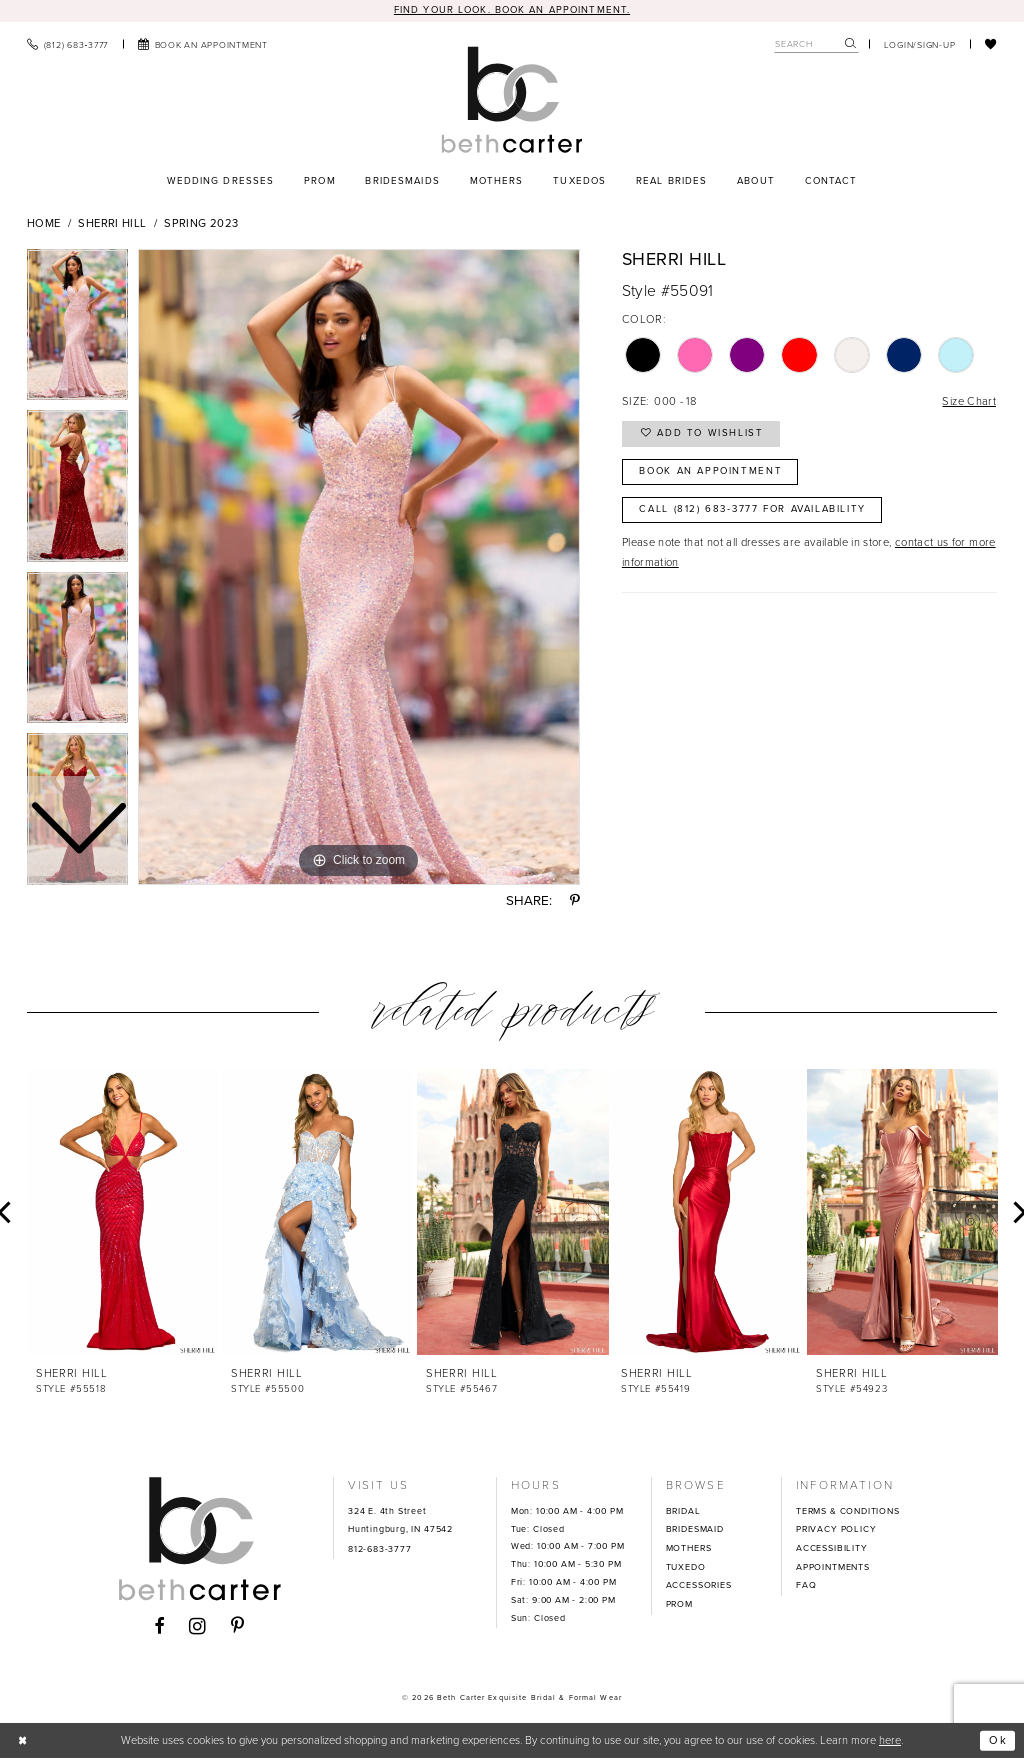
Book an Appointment (710, 471)
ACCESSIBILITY (832, 1548)
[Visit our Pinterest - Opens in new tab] (238, 1627)
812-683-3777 (380, 1549)
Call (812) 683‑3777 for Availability (752, 509)
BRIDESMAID (695, 1529)
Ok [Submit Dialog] (998, 1740)
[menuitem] (67, 44)
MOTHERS (689, 1548)
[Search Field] (816, 44)
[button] (920, 44)
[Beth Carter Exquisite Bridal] (511, 99)
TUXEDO (686, 1567)
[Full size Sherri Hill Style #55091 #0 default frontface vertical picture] (359, 567)
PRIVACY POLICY (836, 1529)
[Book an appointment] (203, 44)
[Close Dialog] (23, 1740)
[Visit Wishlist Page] (991, 44)
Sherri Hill (112, 223)
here (890, 1739)
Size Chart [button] (969, 400)
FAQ (806, 1585)
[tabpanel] (359, 567)
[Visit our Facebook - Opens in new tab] (159, 1627)
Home (43, 223)
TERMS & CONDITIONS (848, 1511)
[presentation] (123, 1212)
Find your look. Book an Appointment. (512, 10)
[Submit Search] (851, 44)
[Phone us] (67, 44)
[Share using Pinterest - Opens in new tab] (575, 900)
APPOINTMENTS (833, 1567)
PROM (679, 1604)
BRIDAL (683, 1511)
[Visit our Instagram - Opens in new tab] (198, 1626)
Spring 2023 (201, 223)
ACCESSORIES (699, 1585)
